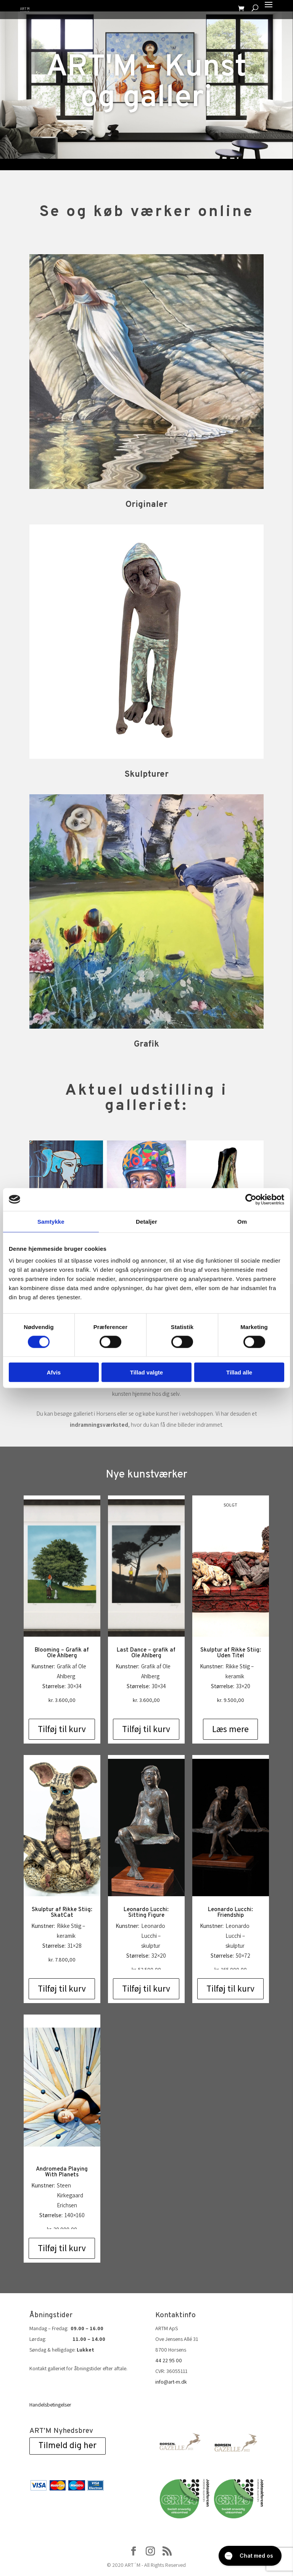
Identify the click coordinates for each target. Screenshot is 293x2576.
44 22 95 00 (168, 2360)
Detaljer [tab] (146, 1221)
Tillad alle (239, 1372)
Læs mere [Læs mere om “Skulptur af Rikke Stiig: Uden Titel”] (230, 1729)
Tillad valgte (146, 1372)
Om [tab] (242, 1221)
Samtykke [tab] (50, 1221)
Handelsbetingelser (50, 2404)
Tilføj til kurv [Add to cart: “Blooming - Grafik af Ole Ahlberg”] (62, 1729)
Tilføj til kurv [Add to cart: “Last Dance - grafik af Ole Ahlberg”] (146, 1729)
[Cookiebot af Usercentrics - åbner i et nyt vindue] (250, 1199)
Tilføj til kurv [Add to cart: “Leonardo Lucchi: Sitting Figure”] (146, 1988)
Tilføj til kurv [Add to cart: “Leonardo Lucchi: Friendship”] (230, 1988)
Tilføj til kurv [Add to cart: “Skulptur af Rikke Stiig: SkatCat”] (62, 1988)
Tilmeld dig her (68, 2446)
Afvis (54, 1372)
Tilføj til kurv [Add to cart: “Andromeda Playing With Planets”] (62, 2248)
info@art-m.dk (171, 2381)
